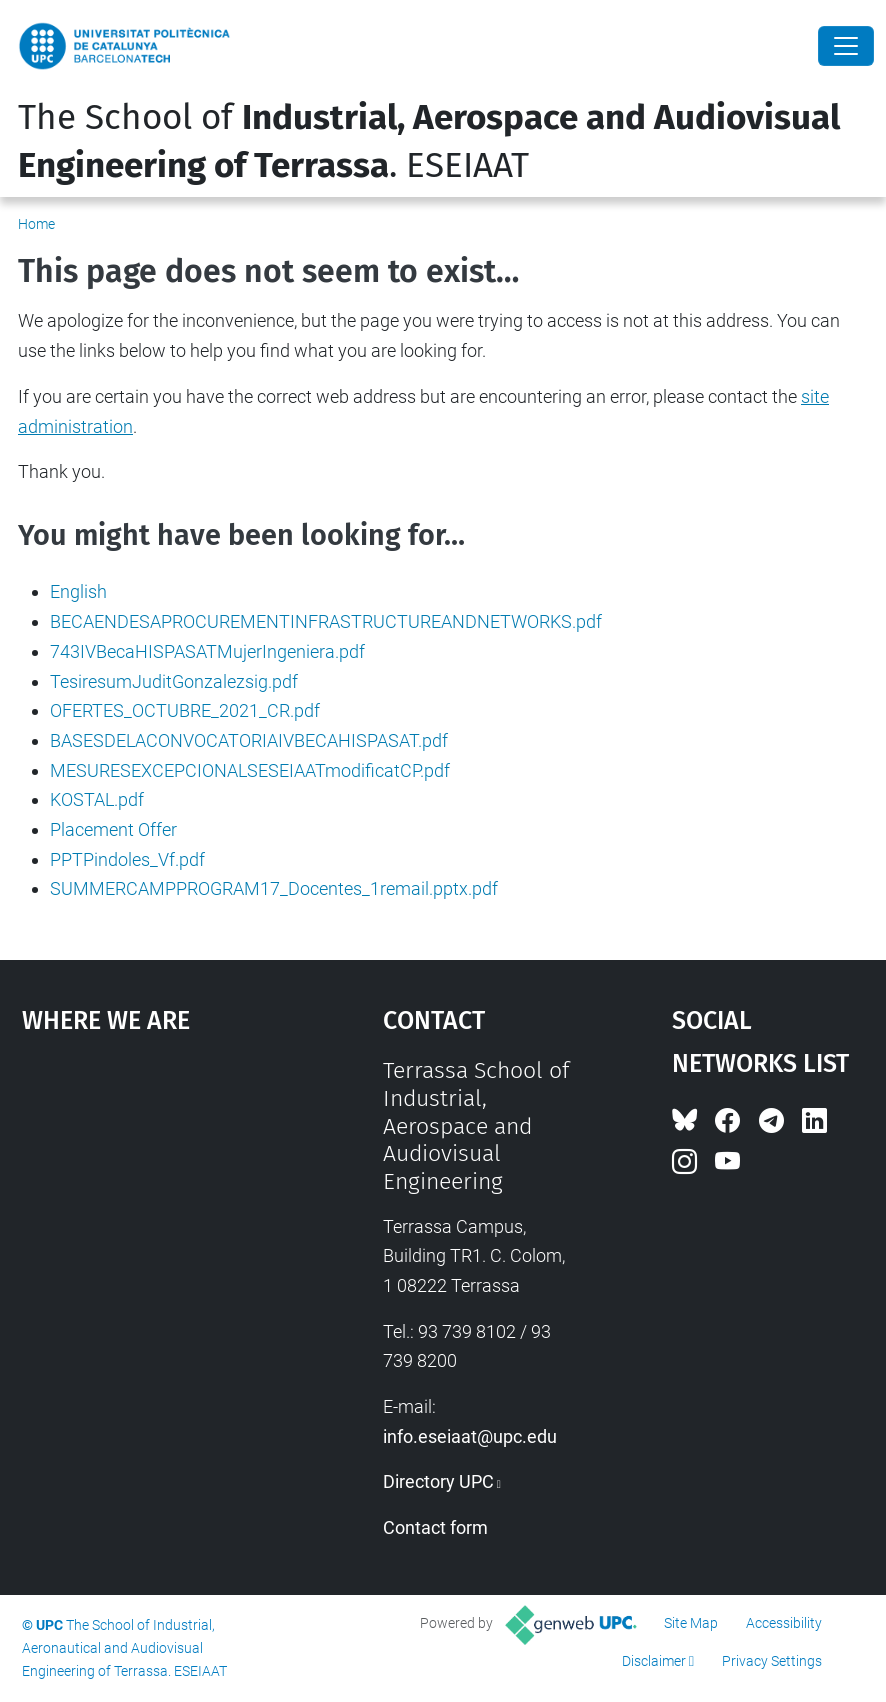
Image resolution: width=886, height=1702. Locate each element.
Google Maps (154, 1207)
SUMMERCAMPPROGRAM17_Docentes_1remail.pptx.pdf (274, 888)
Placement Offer (113, 829)
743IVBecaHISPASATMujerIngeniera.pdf (207, 651)
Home (36, 224)
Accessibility (784, 1623)
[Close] (846, 46)
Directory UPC (438, 1481)
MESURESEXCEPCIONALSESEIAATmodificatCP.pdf (250, 770)
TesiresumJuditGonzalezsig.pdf (174, 681)
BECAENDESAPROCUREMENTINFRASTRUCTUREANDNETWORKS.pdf (326, 621)
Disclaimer (654, 1661)
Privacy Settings (772, 1661)
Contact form (435, 1527)
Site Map (691, 1623)
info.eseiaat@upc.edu (470, 1436)
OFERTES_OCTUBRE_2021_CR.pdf (185, 710)
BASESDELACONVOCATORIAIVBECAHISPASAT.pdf (249, 740)
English (78, 591)
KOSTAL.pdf (97, 799)
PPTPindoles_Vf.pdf (127, 859)
